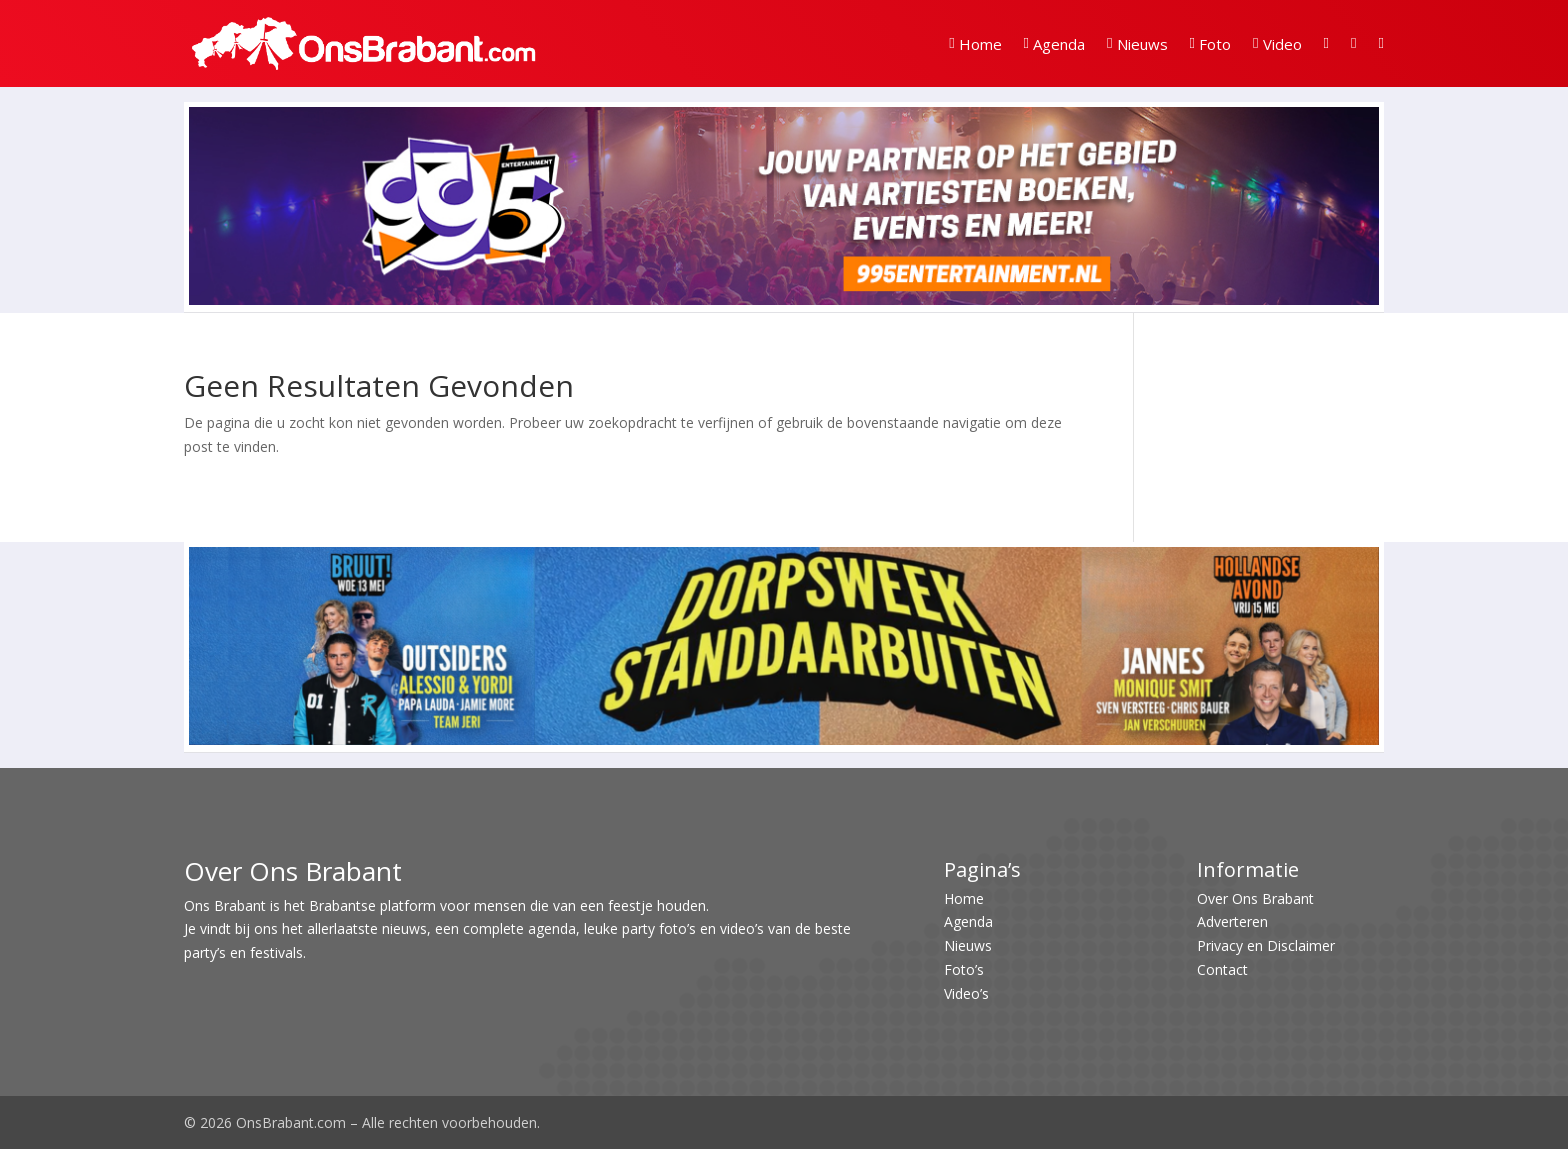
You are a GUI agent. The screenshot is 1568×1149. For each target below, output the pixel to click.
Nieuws (1137, 44)
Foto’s (964, 969)
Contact (1222, 969)
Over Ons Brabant (1255, 898)
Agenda (1054, 44)
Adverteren (1232, 921)
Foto (1210, 44)
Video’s (966, 993)
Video (1277, 44)
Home (975, 44)
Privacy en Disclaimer (1266, 945)
